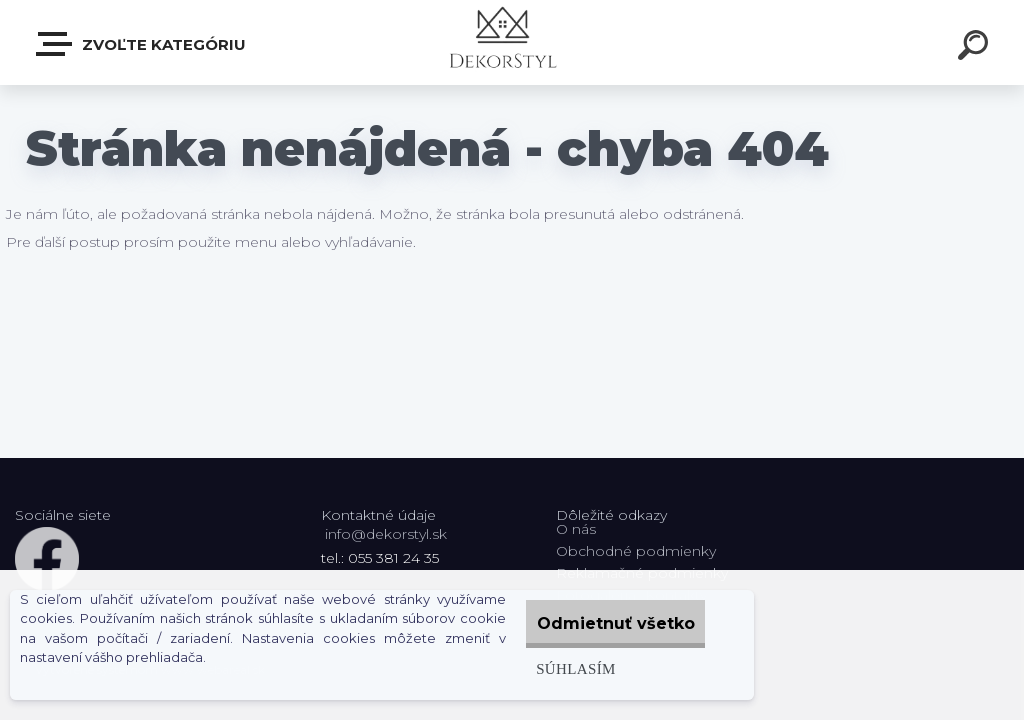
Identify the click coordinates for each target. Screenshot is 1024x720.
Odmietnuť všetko (603, 623)
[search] (976, 48)
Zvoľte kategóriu (142, 44)
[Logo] (512, 42)
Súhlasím (549, 668)
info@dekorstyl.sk (386, 534)
